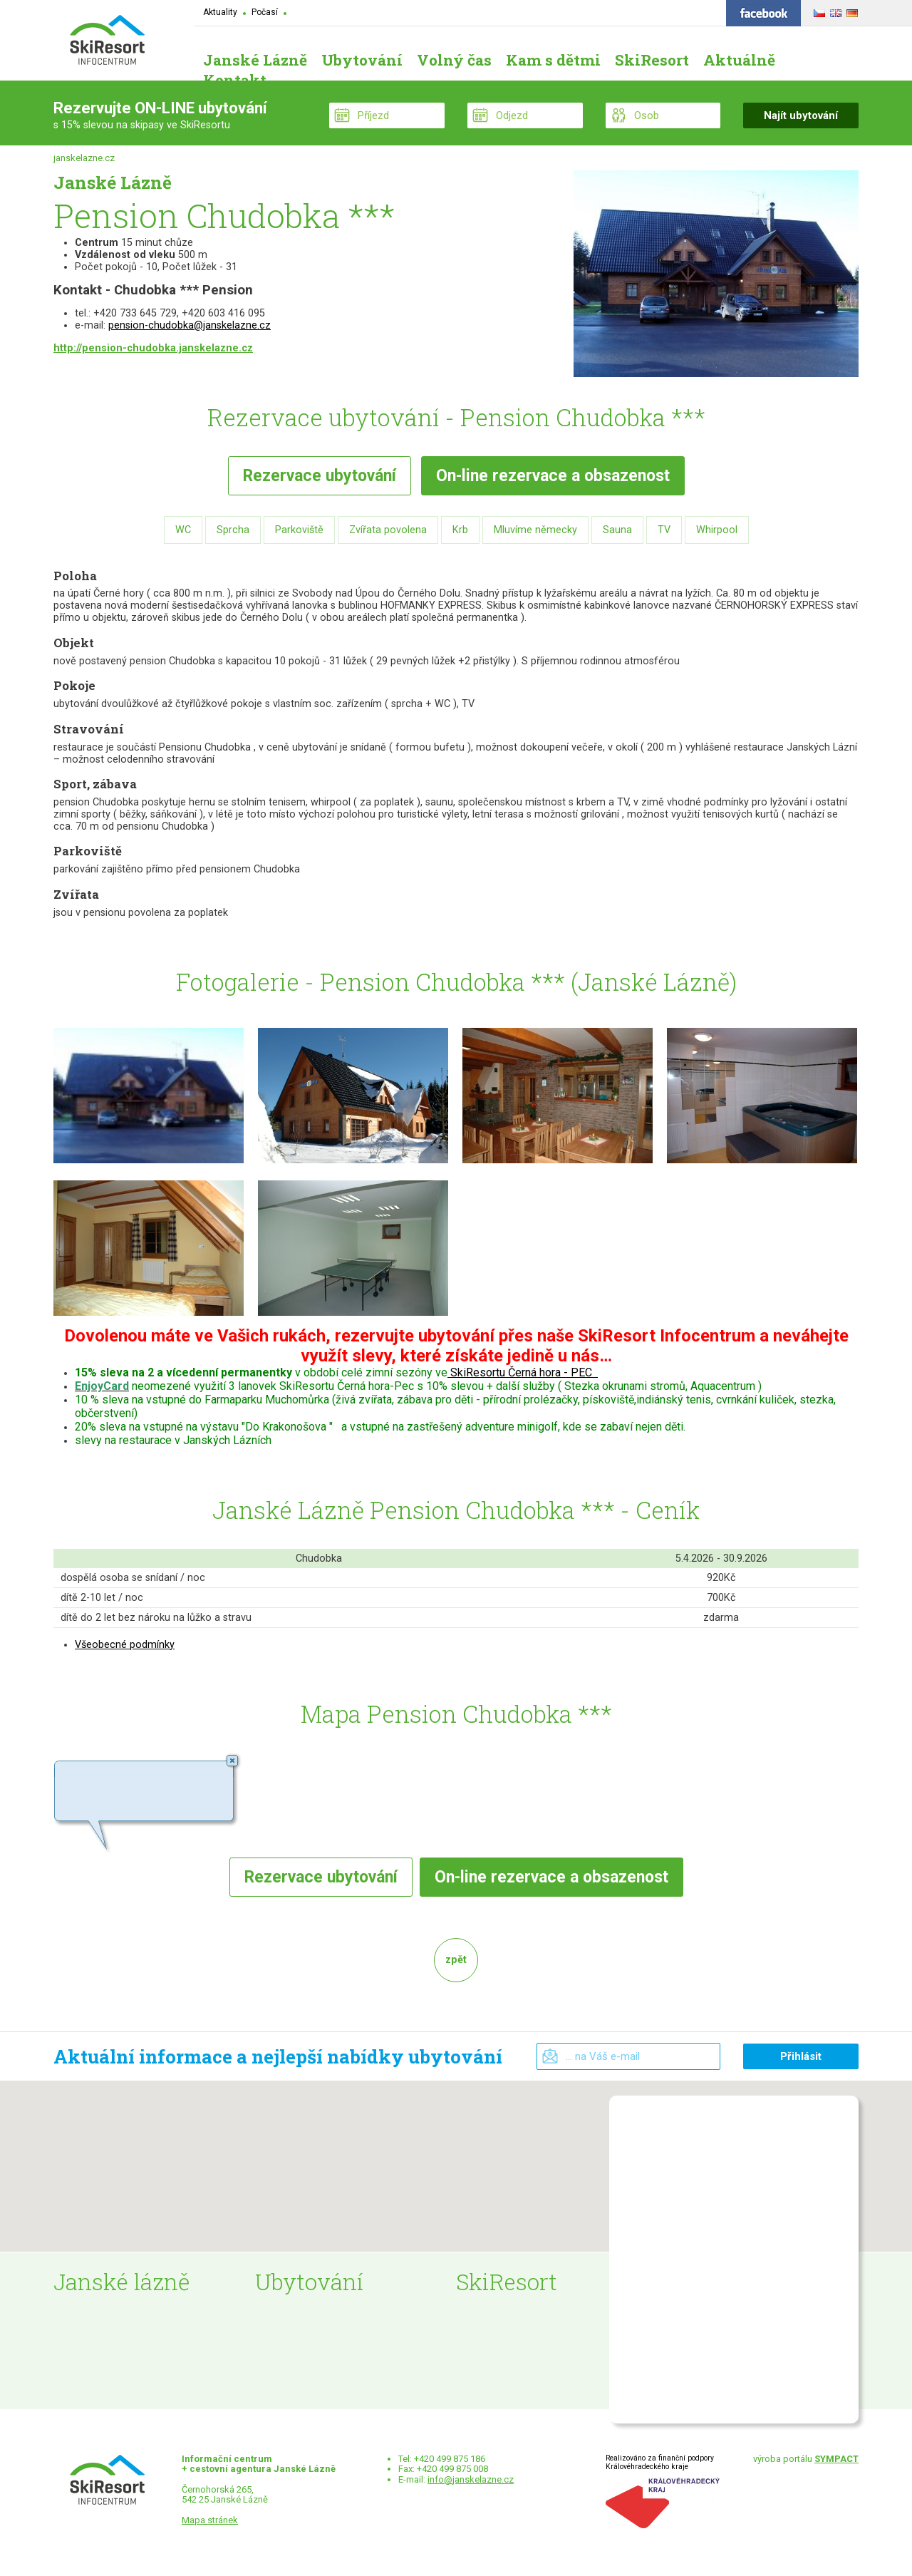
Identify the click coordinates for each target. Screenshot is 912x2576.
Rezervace (319, 475)
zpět (456, 1960)
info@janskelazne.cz (471, 2479)
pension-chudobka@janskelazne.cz (189, 325)
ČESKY (817, 10)
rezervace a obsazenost (553, 475)
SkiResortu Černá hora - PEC (521, 1372)
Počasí (265, 12)
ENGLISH (834, 10)
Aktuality (220, 12)
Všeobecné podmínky (125, 1645)
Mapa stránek (210, 2520)
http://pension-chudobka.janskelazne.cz (153, 348)
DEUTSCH (850, 10)
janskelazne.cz (84, 158)
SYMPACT (836, 2458)
